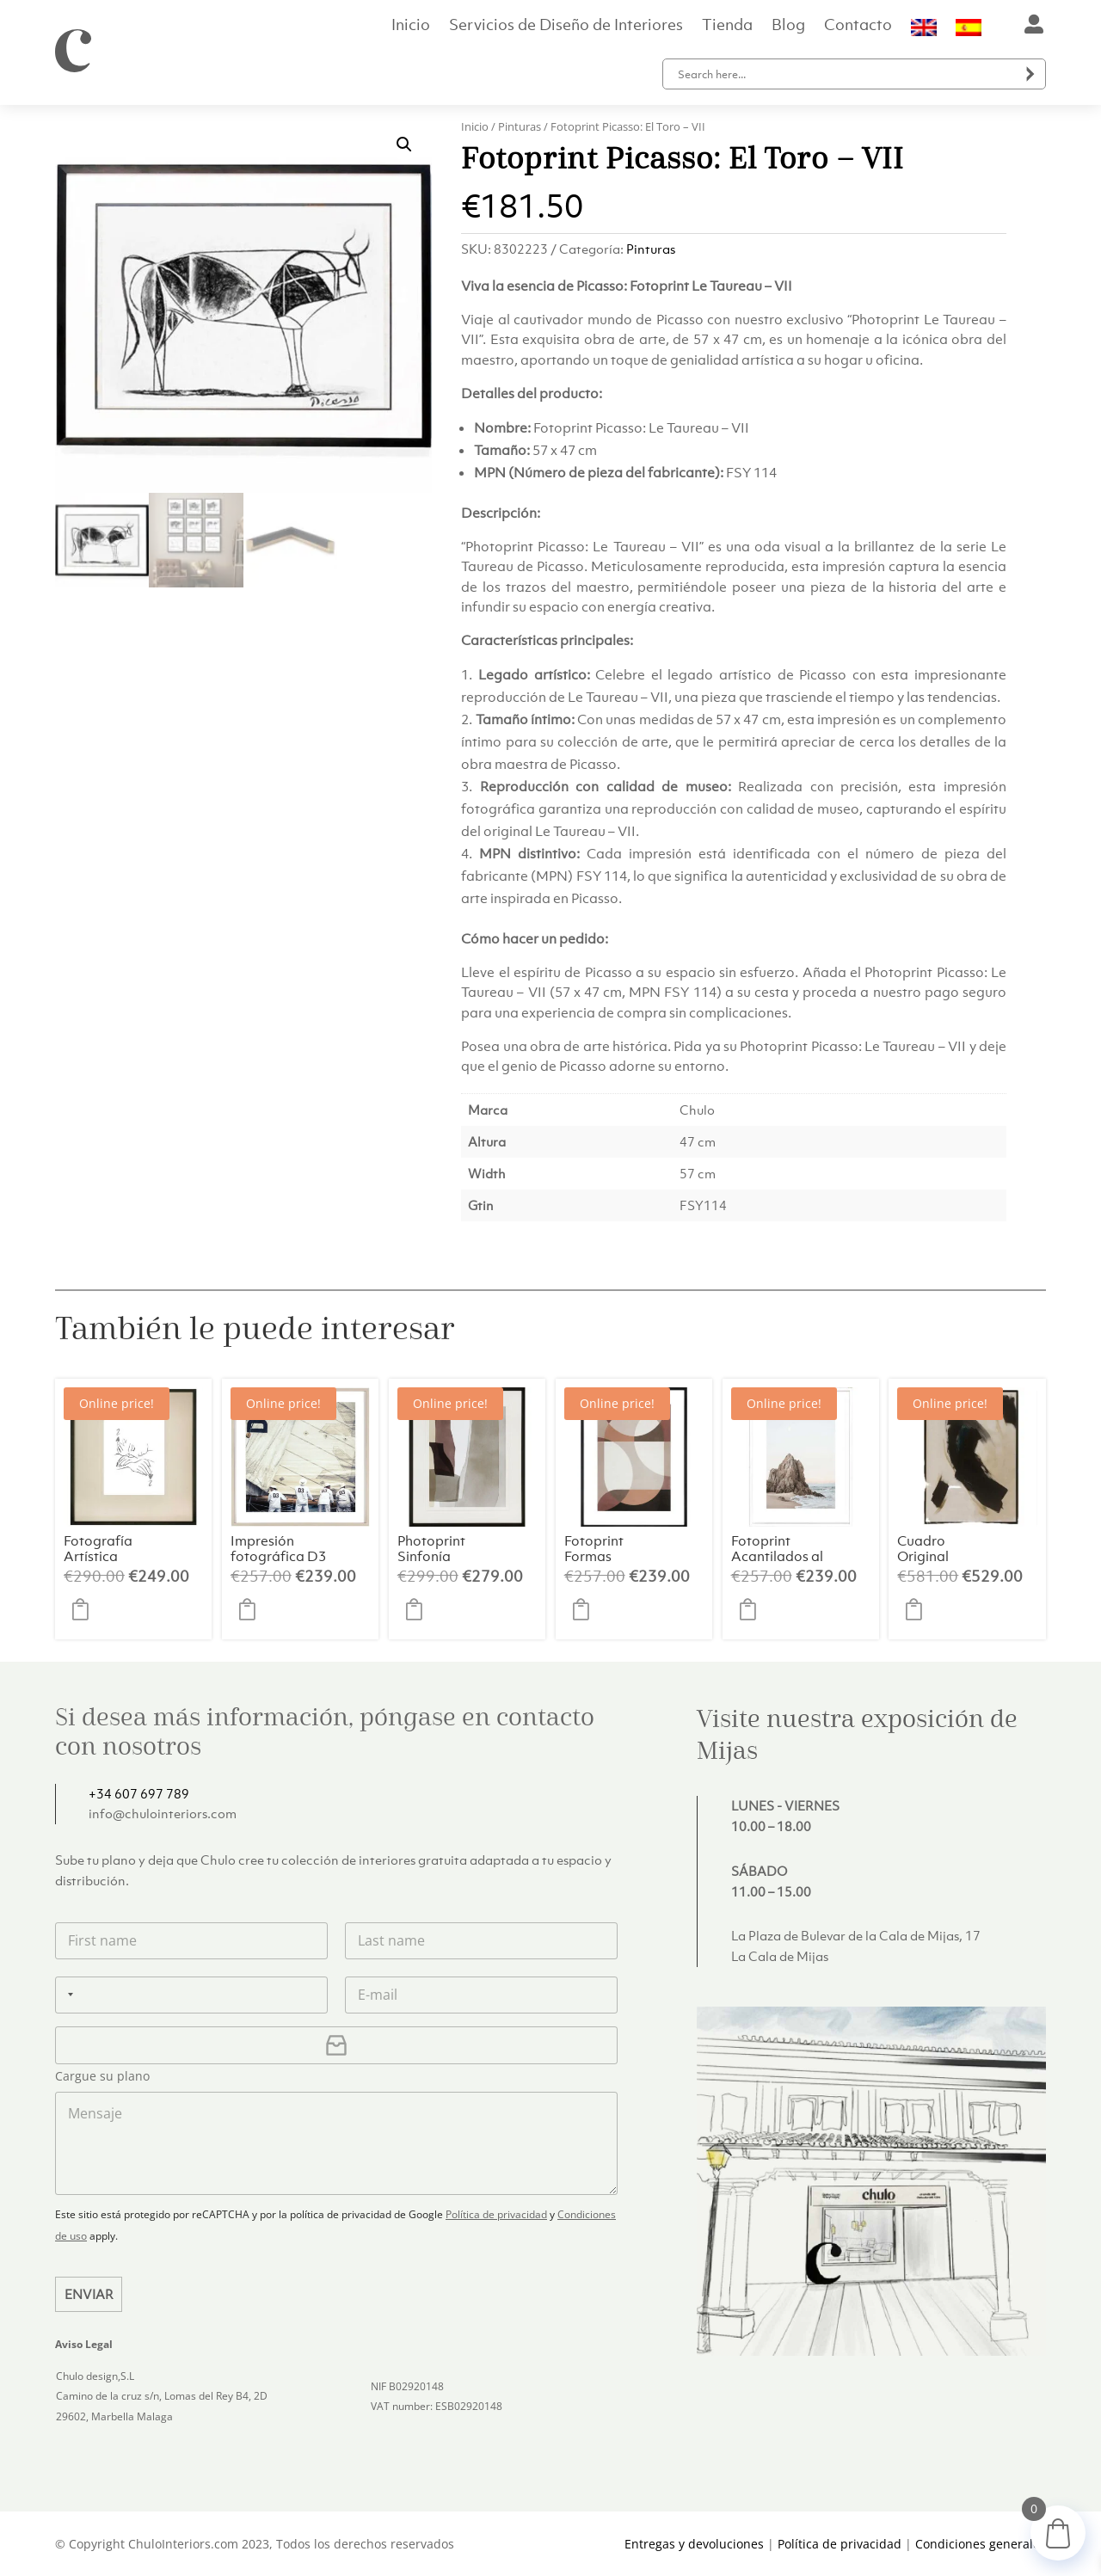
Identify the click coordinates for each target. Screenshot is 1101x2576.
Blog (788, 26)
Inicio (410, 26)
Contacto (858, 26)
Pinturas (519, 126)
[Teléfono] (191, 1995)
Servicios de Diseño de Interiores (566, 26)
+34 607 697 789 (139, 1793)
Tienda (727, 26)
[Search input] (845, 74)
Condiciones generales (980, 2544)
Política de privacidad (496, 2214)
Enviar (89, 2293)
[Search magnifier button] (1030, 74)
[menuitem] (924, 31)
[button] (404, 144)
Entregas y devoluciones (694, 2544)
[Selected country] (67, 1995)
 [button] (85, 1609)
